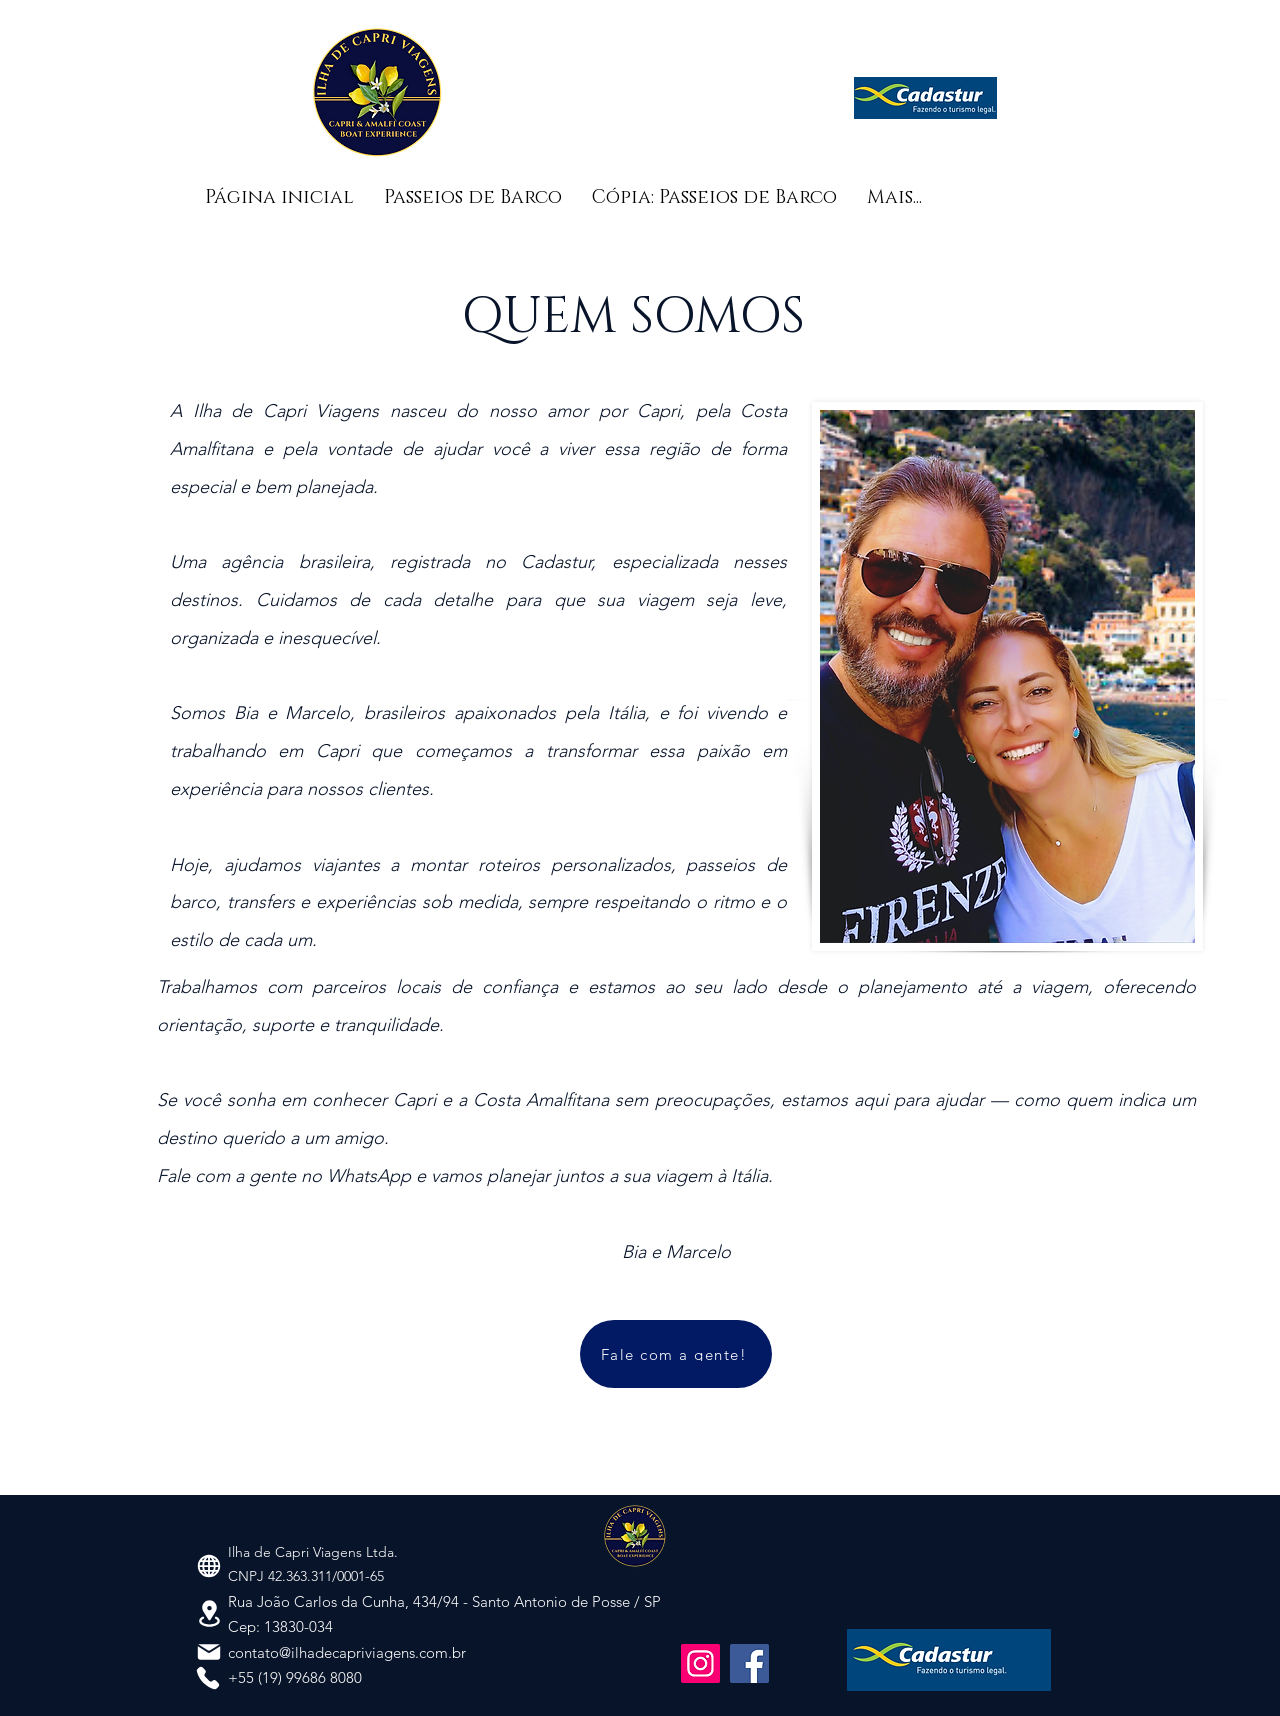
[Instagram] (700, 1663)
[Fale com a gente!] (676, 1354)
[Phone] (208, 1678)
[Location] (209, 1613)
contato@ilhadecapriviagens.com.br (347, 1652)
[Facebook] (749, 1663)
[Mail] (209, 1652)
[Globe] (209, 1566)
